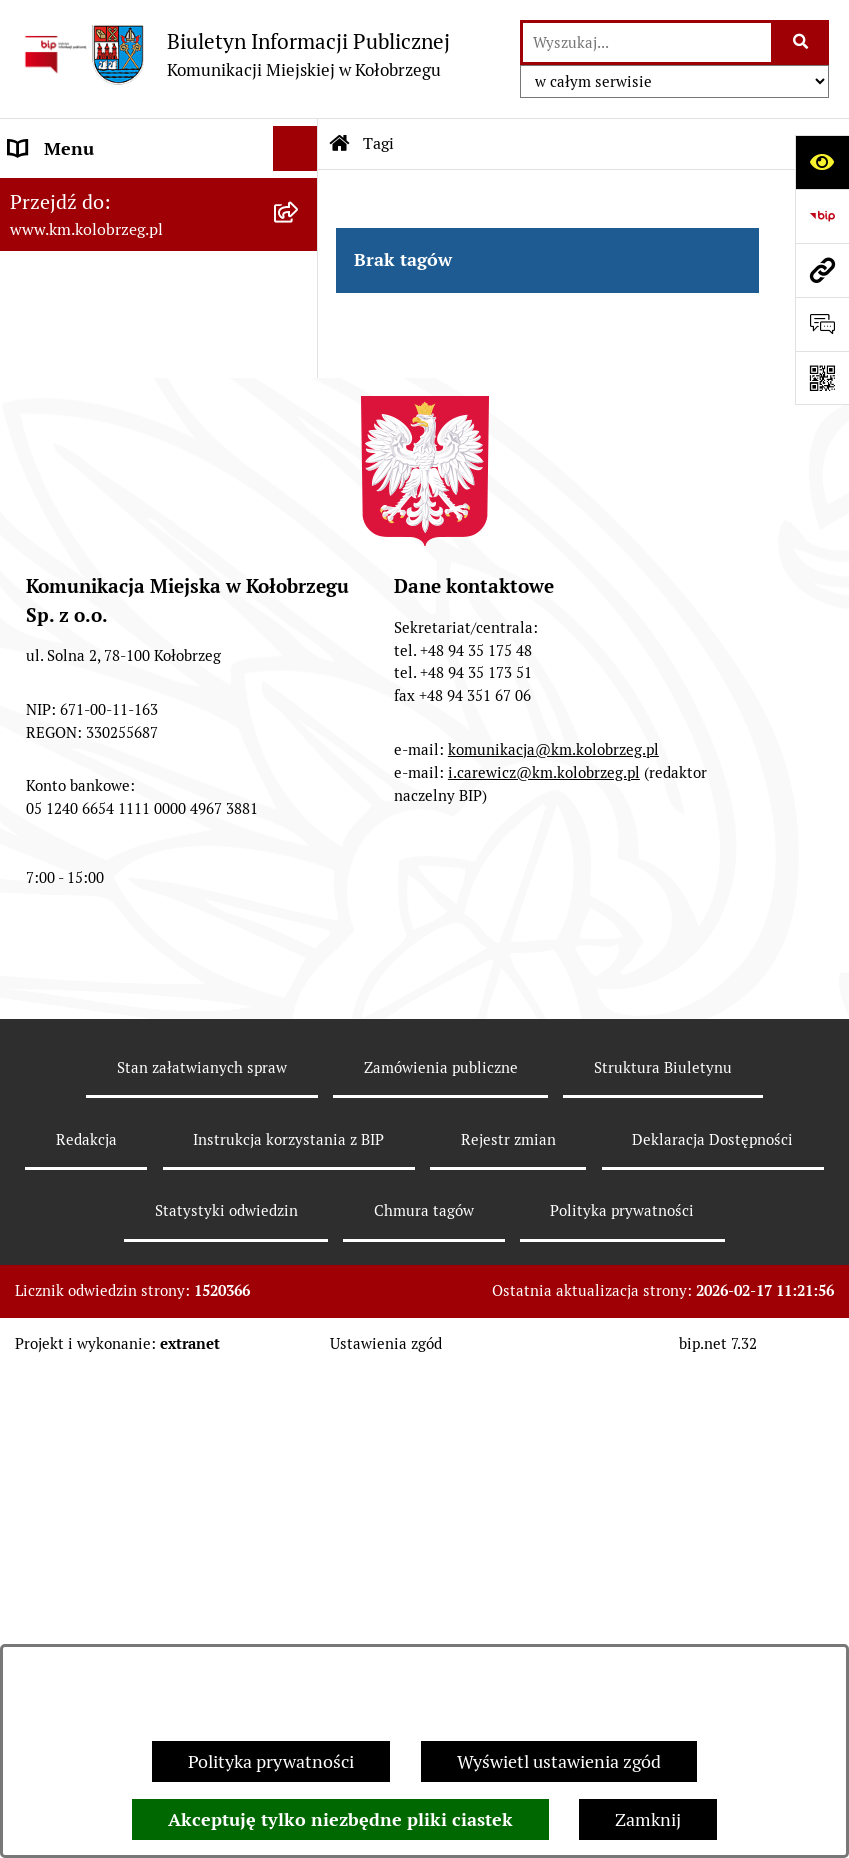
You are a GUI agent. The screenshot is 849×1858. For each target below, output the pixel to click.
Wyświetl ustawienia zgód (559, 1761)
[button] (300, 320)
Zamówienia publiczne (441, 1572)
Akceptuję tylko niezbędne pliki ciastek (340, 1819)
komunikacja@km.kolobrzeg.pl (553, 1254)
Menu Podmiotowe (84, 319)
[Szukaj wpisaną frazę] (801, 42)
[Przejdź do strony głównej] (235, 54)
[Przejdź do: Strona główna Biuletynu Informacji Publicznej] (340, 144)
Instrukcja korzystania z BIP (120, 663)
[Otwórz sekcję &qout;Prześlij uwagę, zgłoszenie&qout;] (822, 324)
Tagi (378, 143)
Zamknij (648, 1819)
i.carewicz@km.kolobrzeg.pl (544, 1277)
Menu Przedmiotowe (92, 546)
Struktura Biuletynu (663, 1572)
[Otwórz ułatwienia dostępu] (822, 162)
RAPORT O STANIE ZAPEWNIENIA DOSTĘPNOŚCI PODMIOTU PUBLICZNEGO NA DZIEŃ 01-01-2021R (133, 234)
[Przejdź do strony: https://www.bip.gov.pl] (822, 216)
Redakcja (44, 708)
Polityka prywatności (271, 1761)
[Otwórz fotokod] (822, 378)
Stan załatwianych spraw (202, 1572)
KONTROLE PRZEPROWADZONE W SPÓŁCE (138, 767)
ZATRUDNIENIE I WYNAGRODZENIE (84, 605)
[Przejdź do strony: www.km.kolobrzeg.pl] (822, 270)
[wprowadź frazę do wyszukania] (647, 42)
